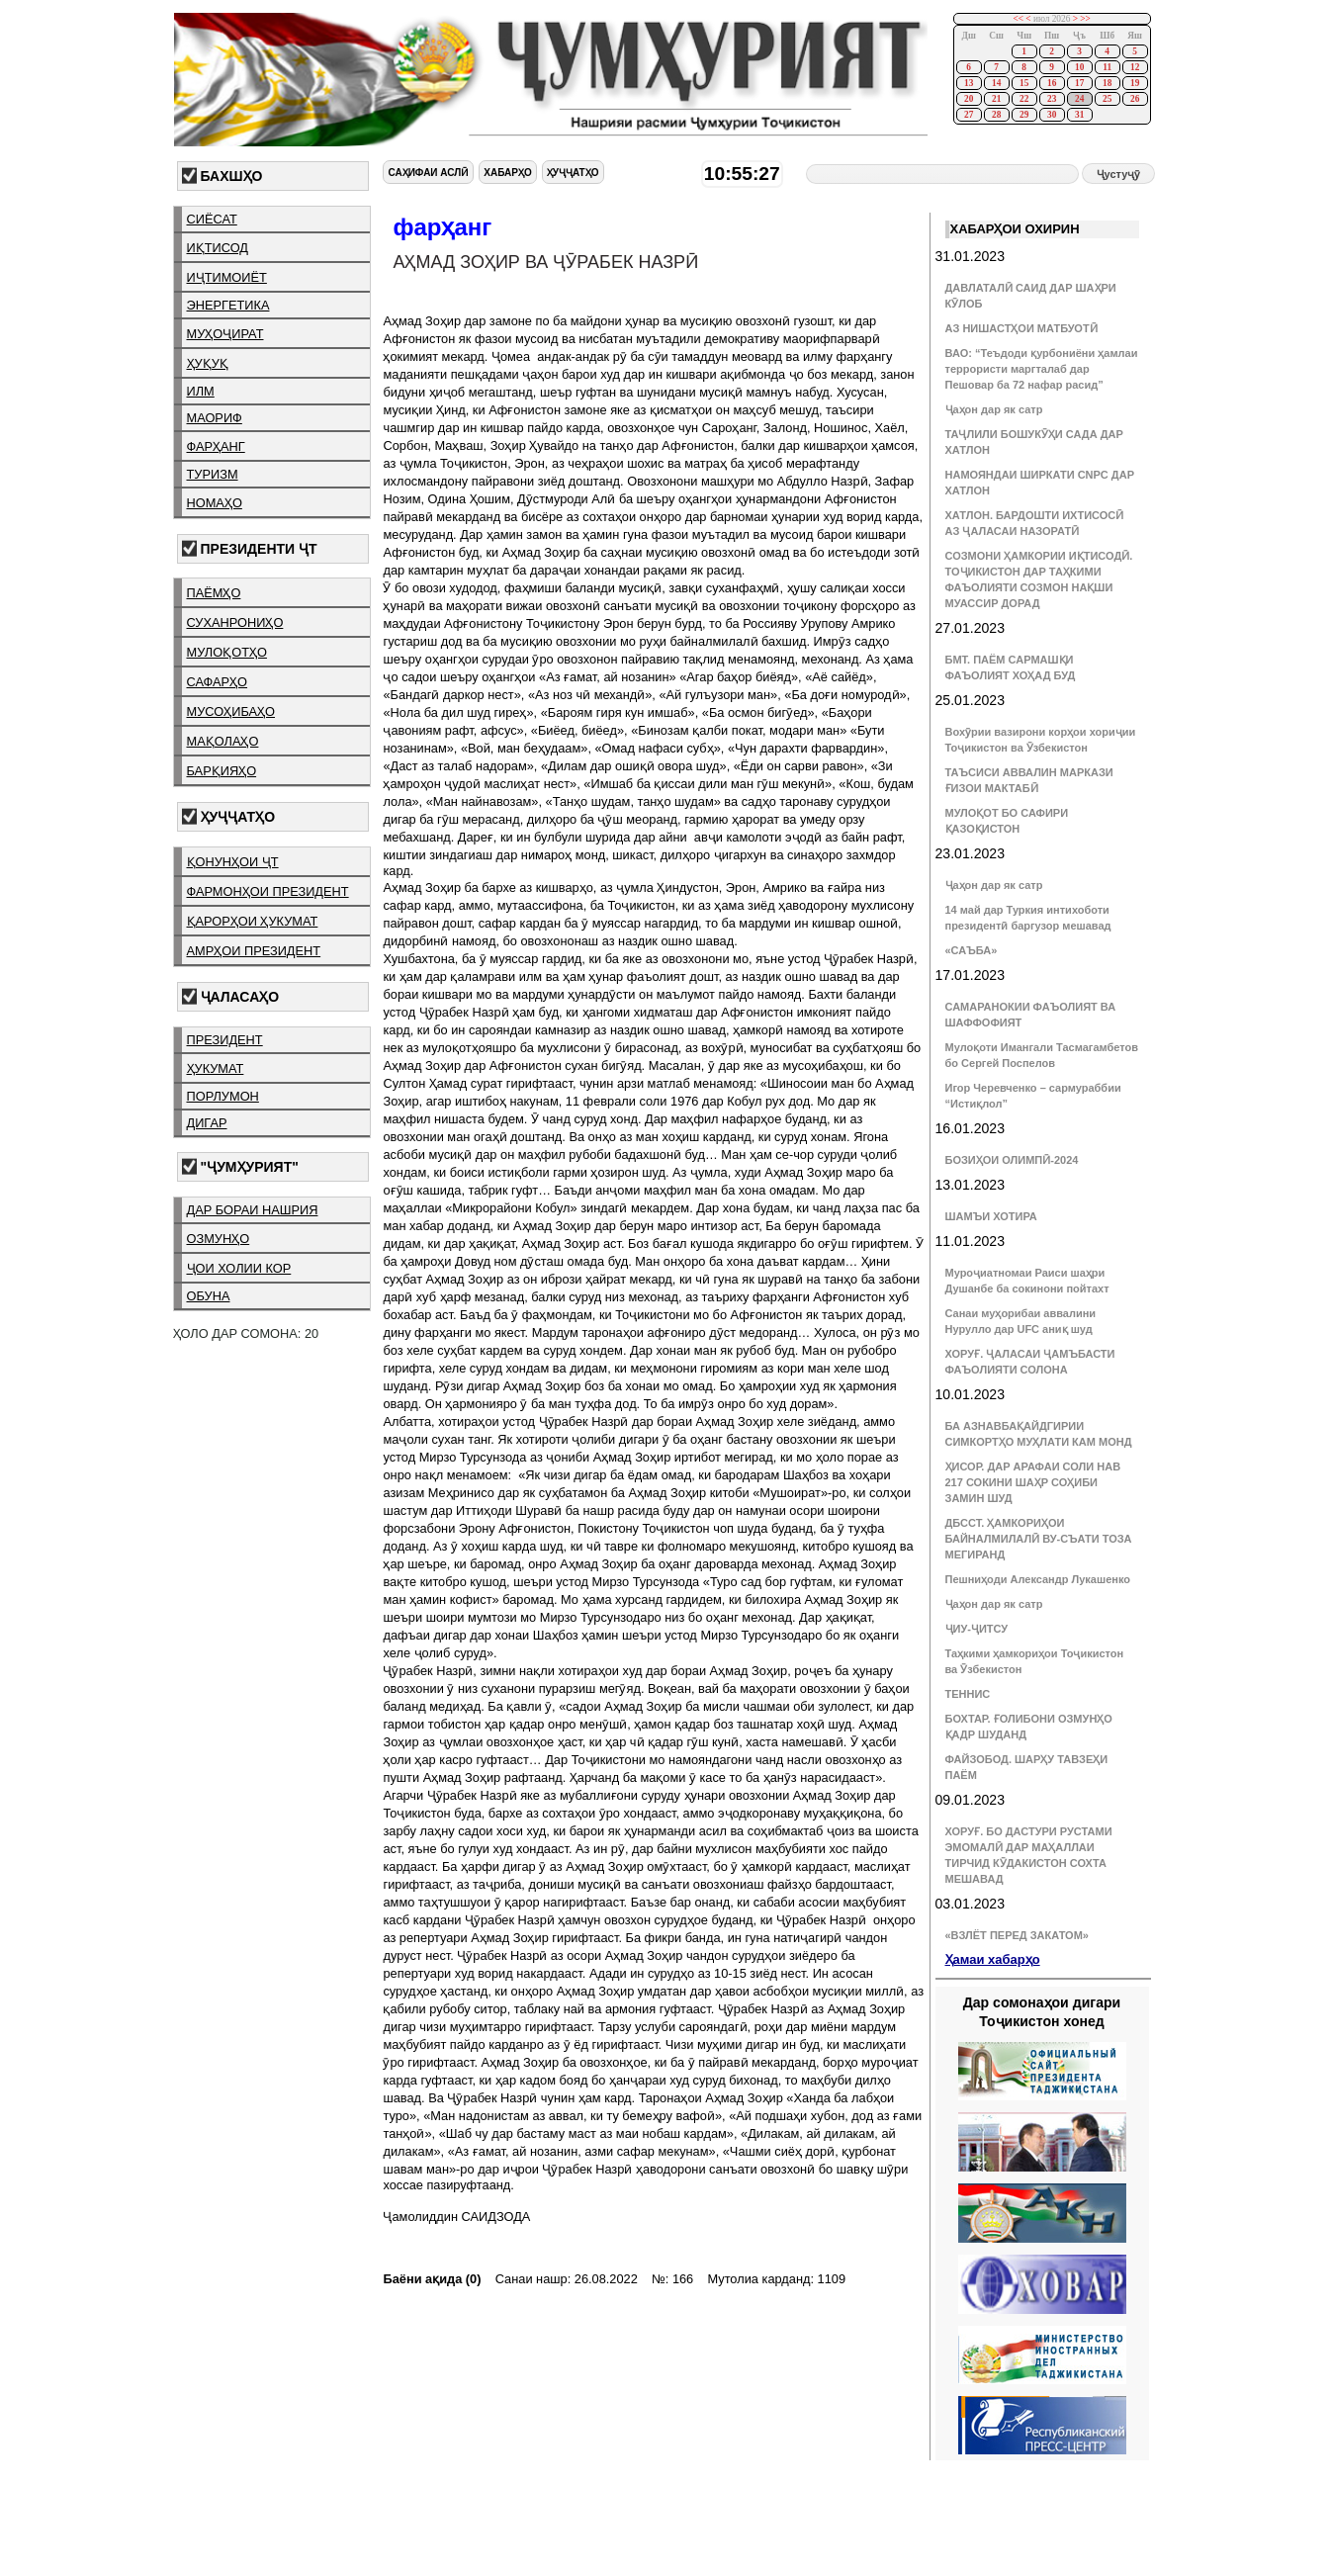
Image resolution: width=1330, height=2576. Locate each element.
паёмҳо (214, 592)
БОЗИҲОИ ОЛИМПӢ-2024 (1012, 1160)
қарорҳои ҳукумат (252, 921)
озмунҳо (218, 1238)
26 (1134, 99)
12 (1134, 67)
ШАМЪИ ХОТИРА (991, 1216)
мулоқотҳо (227, 652)
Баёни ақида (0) (432, 2278)
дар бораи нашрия (252, 1209)
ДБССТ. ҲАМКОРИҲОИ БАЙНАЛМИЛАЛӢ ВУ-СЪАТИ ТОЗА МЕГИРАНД (1038, 1538)
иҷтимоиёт (227, 277)
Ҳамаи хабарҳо (992, 1959)
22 (1024, 99)
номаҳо (214, 502)
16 (1051, 83)
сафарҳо (217, 681)
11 (1107, 67)
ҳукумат (215, 1068)
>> (1085, 19)
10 (1079, 67)
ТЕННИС (968, 1694)
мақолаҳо (223, 741)
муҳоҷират (225, 333)
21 (996, 99)
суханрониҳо (235, 622)
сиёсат (212, 219)
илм (201, 391)
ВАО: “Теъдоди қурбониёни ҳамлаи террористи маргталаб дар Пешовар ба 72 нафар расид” (1041, 369)
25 (1107, 99)
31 (1079, 115)
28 (996, 115)
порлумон (223, 1096)
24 (1079, 99)
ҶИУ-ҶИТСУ (977, 1629)
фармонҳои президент (268, 891)
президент (225, 1039)
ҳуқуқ (207, 363)
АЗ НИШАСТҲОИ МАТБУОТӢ (1021, 328)
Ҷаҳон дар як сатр (994, 409)
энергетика (228, 305)
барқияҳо (222, 770)
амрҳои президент (254, 950)
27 (968, 115)
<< (1018, 19)
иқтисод (218, 247)
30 (1051, 115)
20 (968, 99)
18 (1107, 83)
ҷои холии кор (239, 1268)
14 (996, 83)
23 (1051, 99)
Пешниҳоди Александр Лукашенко (1037, 1579)
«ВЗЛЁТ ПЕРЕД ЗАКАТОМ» (1017, 1935)
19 (1134, 83)
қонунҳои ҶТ (233, 861)
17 (1079, 83)
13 (968, 83)
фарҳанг (216, 446)
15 (1024, 83)
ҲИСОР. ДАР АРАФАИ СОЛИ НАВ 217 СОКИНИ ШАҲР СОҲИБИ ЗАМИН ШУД (1033, 1482)
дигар (207, 1122)
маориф (214, 417)
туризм (212, 474)
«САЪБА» (971, 950)
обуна (208, 1295)
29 (1024, 115)
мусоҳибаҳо (231, 711)
